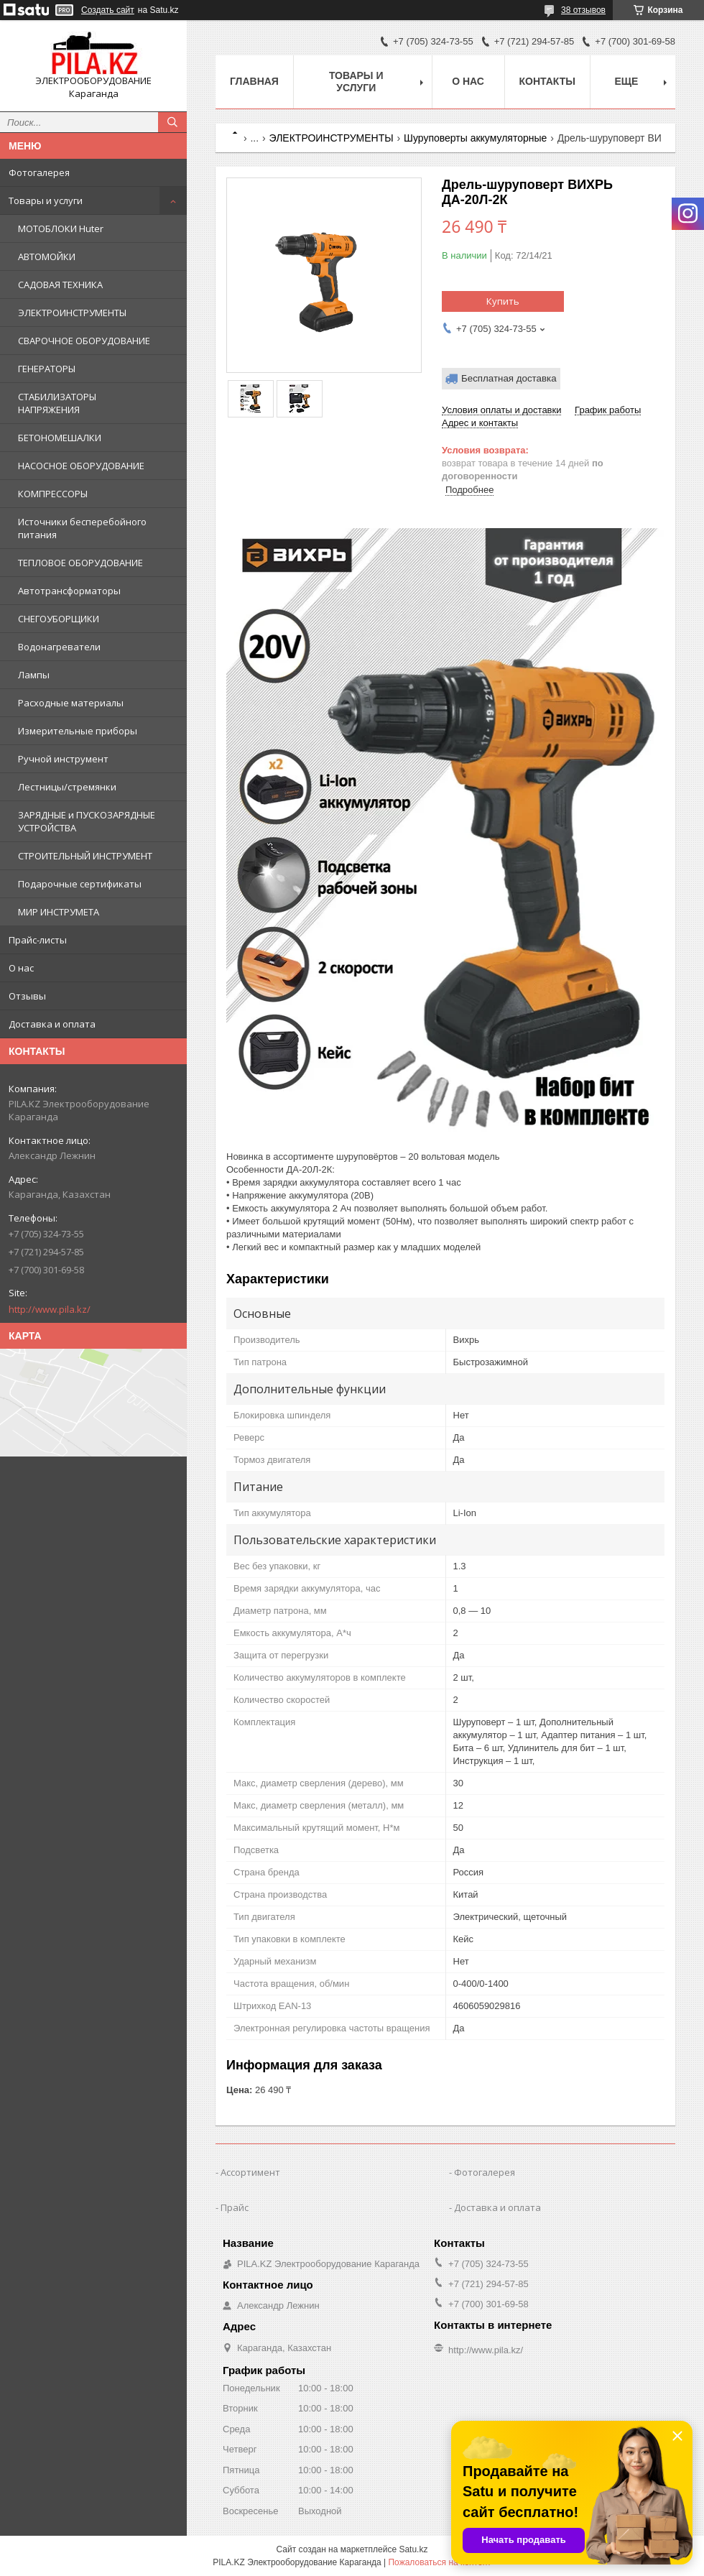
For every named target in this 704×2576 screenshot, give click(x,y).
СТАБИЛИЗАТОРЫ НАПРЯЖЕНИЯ (57, 403)
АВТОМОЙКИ (46, 256)
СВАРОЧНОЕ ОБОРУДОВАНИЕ (84, 340)
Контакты (547, 81)
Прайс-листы (38, 939)
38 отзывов (583, 10)
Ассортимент (250, 2172)
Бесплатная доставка (509, 378)
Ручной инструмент (63, 758)
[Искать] (172, 122)
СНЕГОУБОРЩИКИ (58, 618)
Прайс (235, 2207)
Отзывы (27, 995)
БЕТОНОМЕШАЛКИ (59, 437)
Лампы (34, 674)
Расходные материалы (71, 702)
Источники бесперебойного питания (82, 528)
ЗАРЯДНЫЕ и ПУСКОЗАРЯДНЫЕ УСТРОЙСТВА (86, 821)
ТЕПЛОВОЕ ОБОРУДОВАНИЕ (80, 562)
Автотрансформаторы (69, 590)
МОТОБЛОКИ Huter (60, 228)
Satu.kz (413, 2549)
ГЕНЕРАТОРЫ (46, 368)
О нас (21, 967)
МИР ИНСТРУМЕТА (58, 911)
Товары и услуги (46, 200)
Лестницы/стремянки (67, 786)
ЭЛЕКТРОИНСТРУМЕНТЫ (72, 312)
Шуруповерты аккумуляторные (475, 138)
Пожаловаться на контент (439, 2562)
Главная (254, 81)
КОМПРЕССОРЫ (53, 493)
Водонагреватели (59, 646)
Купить (502, 301)
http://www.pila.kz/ (50, 1309)
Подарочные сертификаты (80, 883)
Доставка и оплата (52, 1023)
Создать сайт (107, 10)
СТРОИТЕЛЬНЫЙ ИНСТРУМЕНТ (85, 855)
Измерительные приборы (77, 730)
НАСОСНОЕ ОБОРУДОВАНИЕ (81, 465)
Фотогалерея (39, 172)
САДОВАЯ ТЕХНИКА (60, 284)
